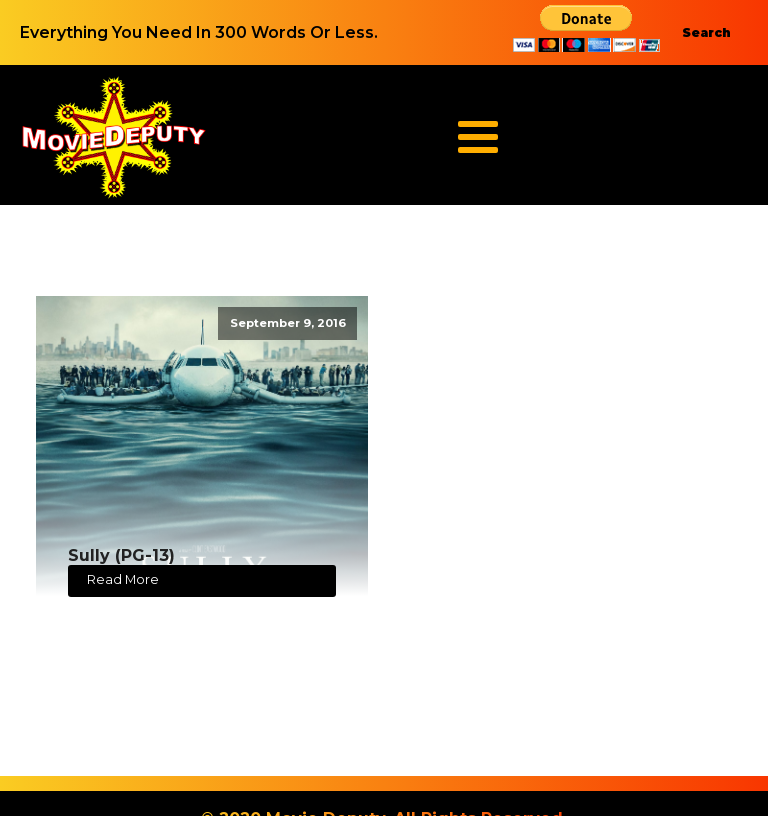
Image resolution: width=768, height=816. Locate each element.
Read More (123, 579)
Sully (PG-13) (121, 555)
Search (706, 32)
